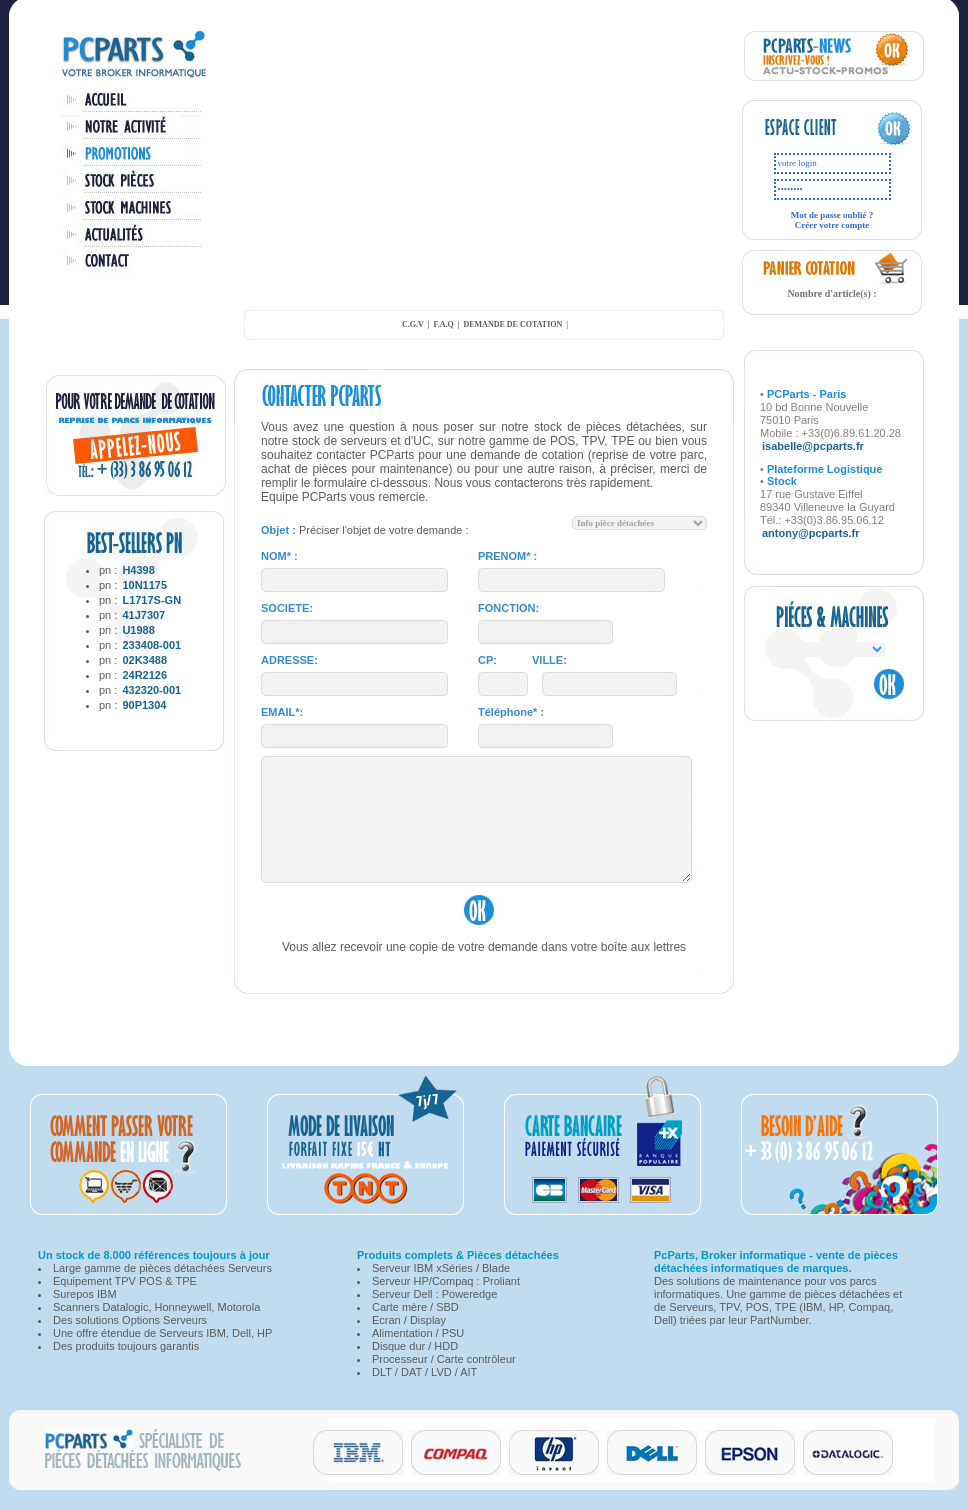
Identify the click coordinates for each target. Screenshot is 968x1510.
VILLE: (549, 660)
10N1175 (144, 585)
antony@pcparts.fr (811, 533)
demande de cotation (512, 324)
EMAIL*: (282, 712)
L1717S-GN (151, 600)
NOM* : (279, 556)
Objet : (278, 530)
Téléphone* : (511, 712)
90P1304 (144, 705)
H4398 (138, 570)
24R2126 (144, 675)
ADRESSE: (289, 660)
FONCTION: (508, 608)
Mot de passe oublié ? (832, 215)
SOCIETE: (287, 608)
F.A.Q (444, 324)
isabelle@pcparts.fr (813, 446)
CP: (487, 660)
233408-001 (151, 645)
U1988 (138, 630)
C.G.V (413, 324)
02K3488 (144, 660)
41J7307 (143, 615)
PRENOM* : (507, 556)
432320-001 (151, 690)
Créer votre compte (832, 225)
